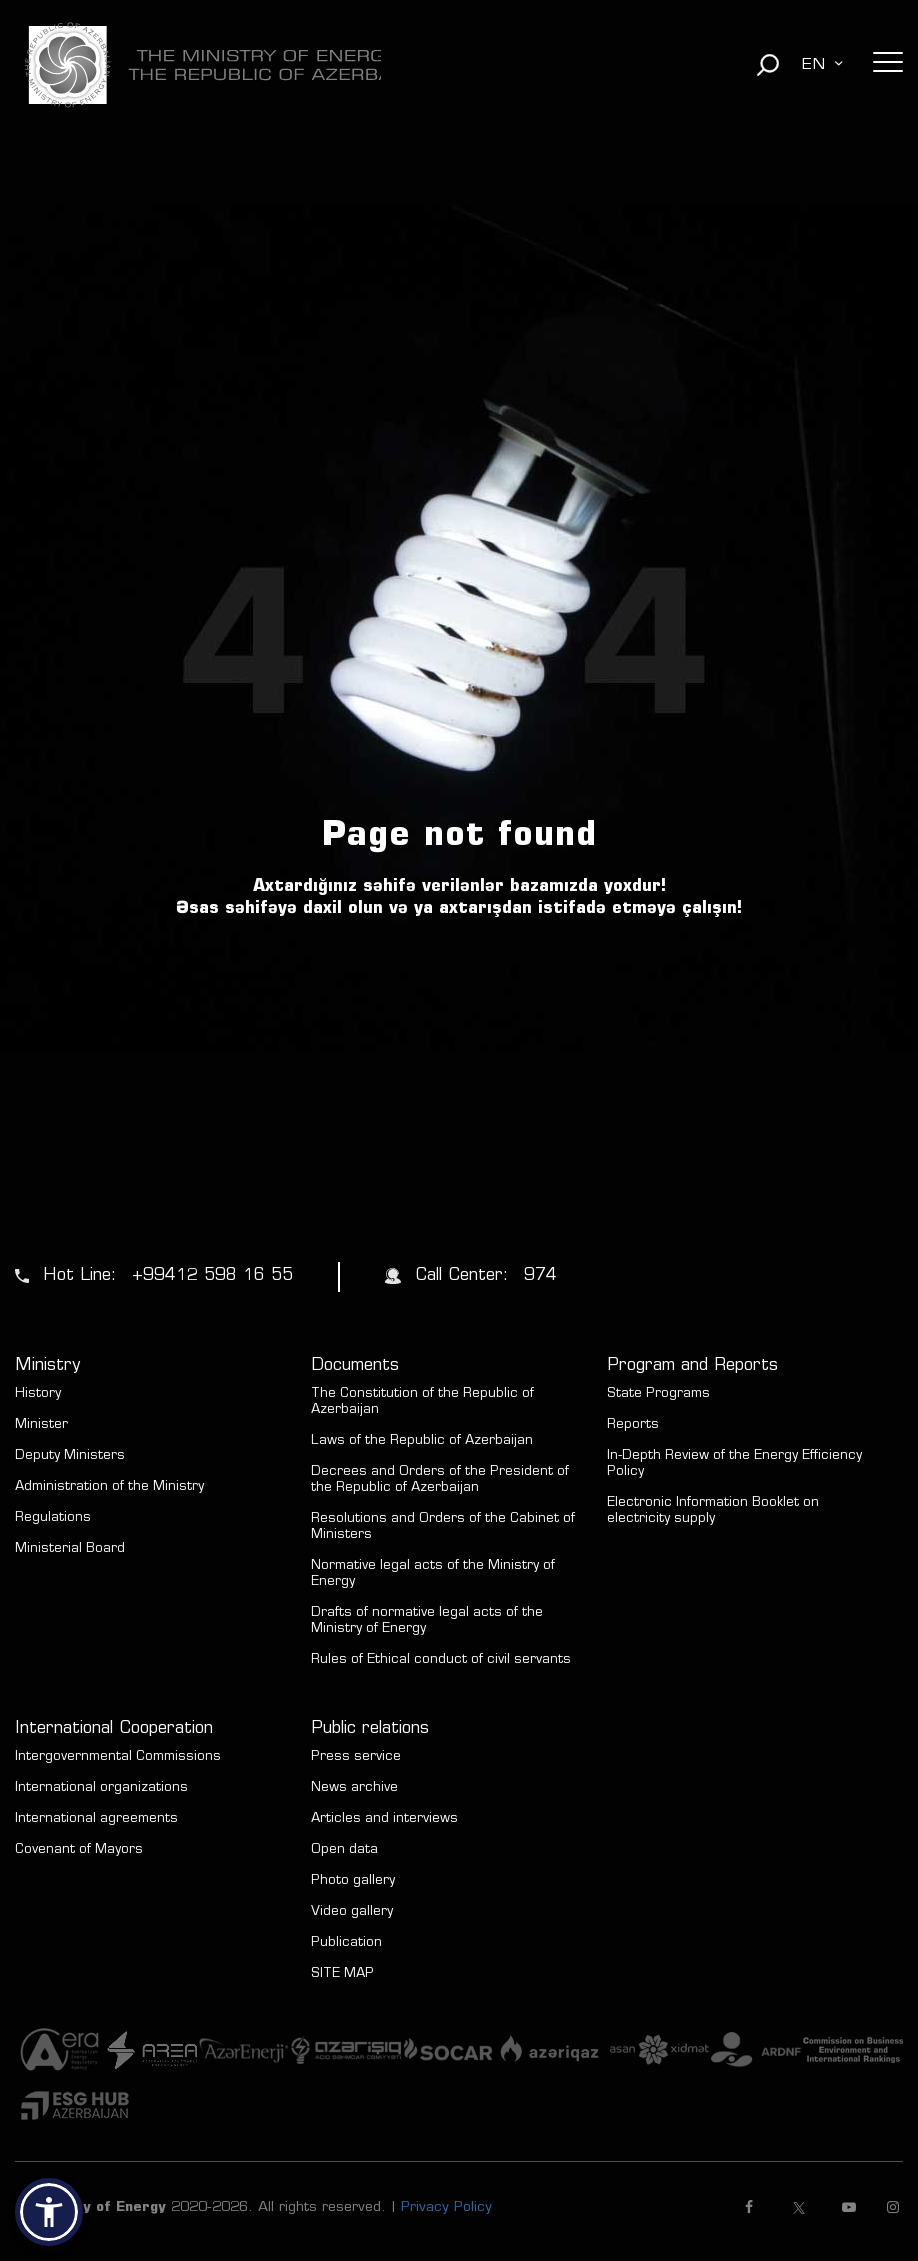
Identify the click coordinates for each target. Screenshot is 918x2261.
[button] (49, 2212)
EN (813, 65)
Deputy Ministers (70, 1456)
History (38, 1394)
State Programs (658, 1394)
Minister (41, 1425)
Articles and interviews (384, 1819)
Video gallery (352, 1912)
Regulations (53, 1518)
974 (540, 1276)
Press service (356, 1757)
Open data (344, 1850)
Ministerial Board (70, 1549)
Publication (346, 1943)
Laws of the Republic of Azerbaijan (422, 1441)
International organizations (101, 1788)
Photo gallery (353, 1881)
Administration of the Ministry (109, 1487)
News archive (354, 1788)
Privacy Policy (446, 2208)
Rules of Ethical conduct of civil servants (441, 1660)
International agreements (96, 1819)
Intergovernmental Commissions (118, 1757)
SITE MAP (342, 1974)
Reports (633, 1425)
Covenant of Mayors (79, 1850)
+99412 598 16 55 (212, 1276)
